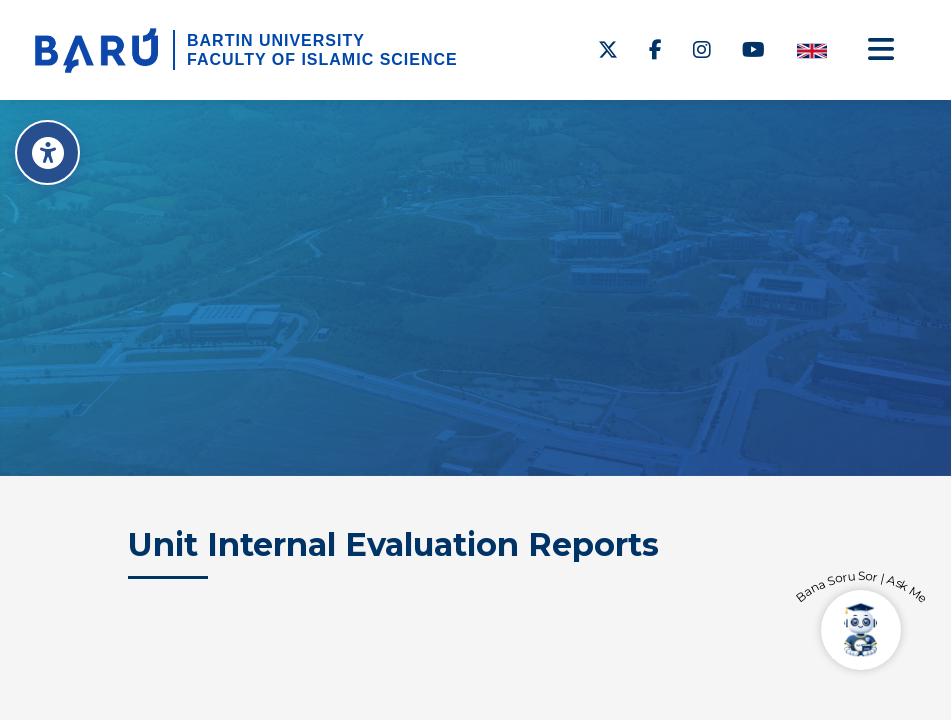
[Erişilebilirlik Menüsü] (47, 152)
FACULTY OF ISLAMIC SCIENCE (322, 59)
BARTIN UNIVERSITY (276, 40)
